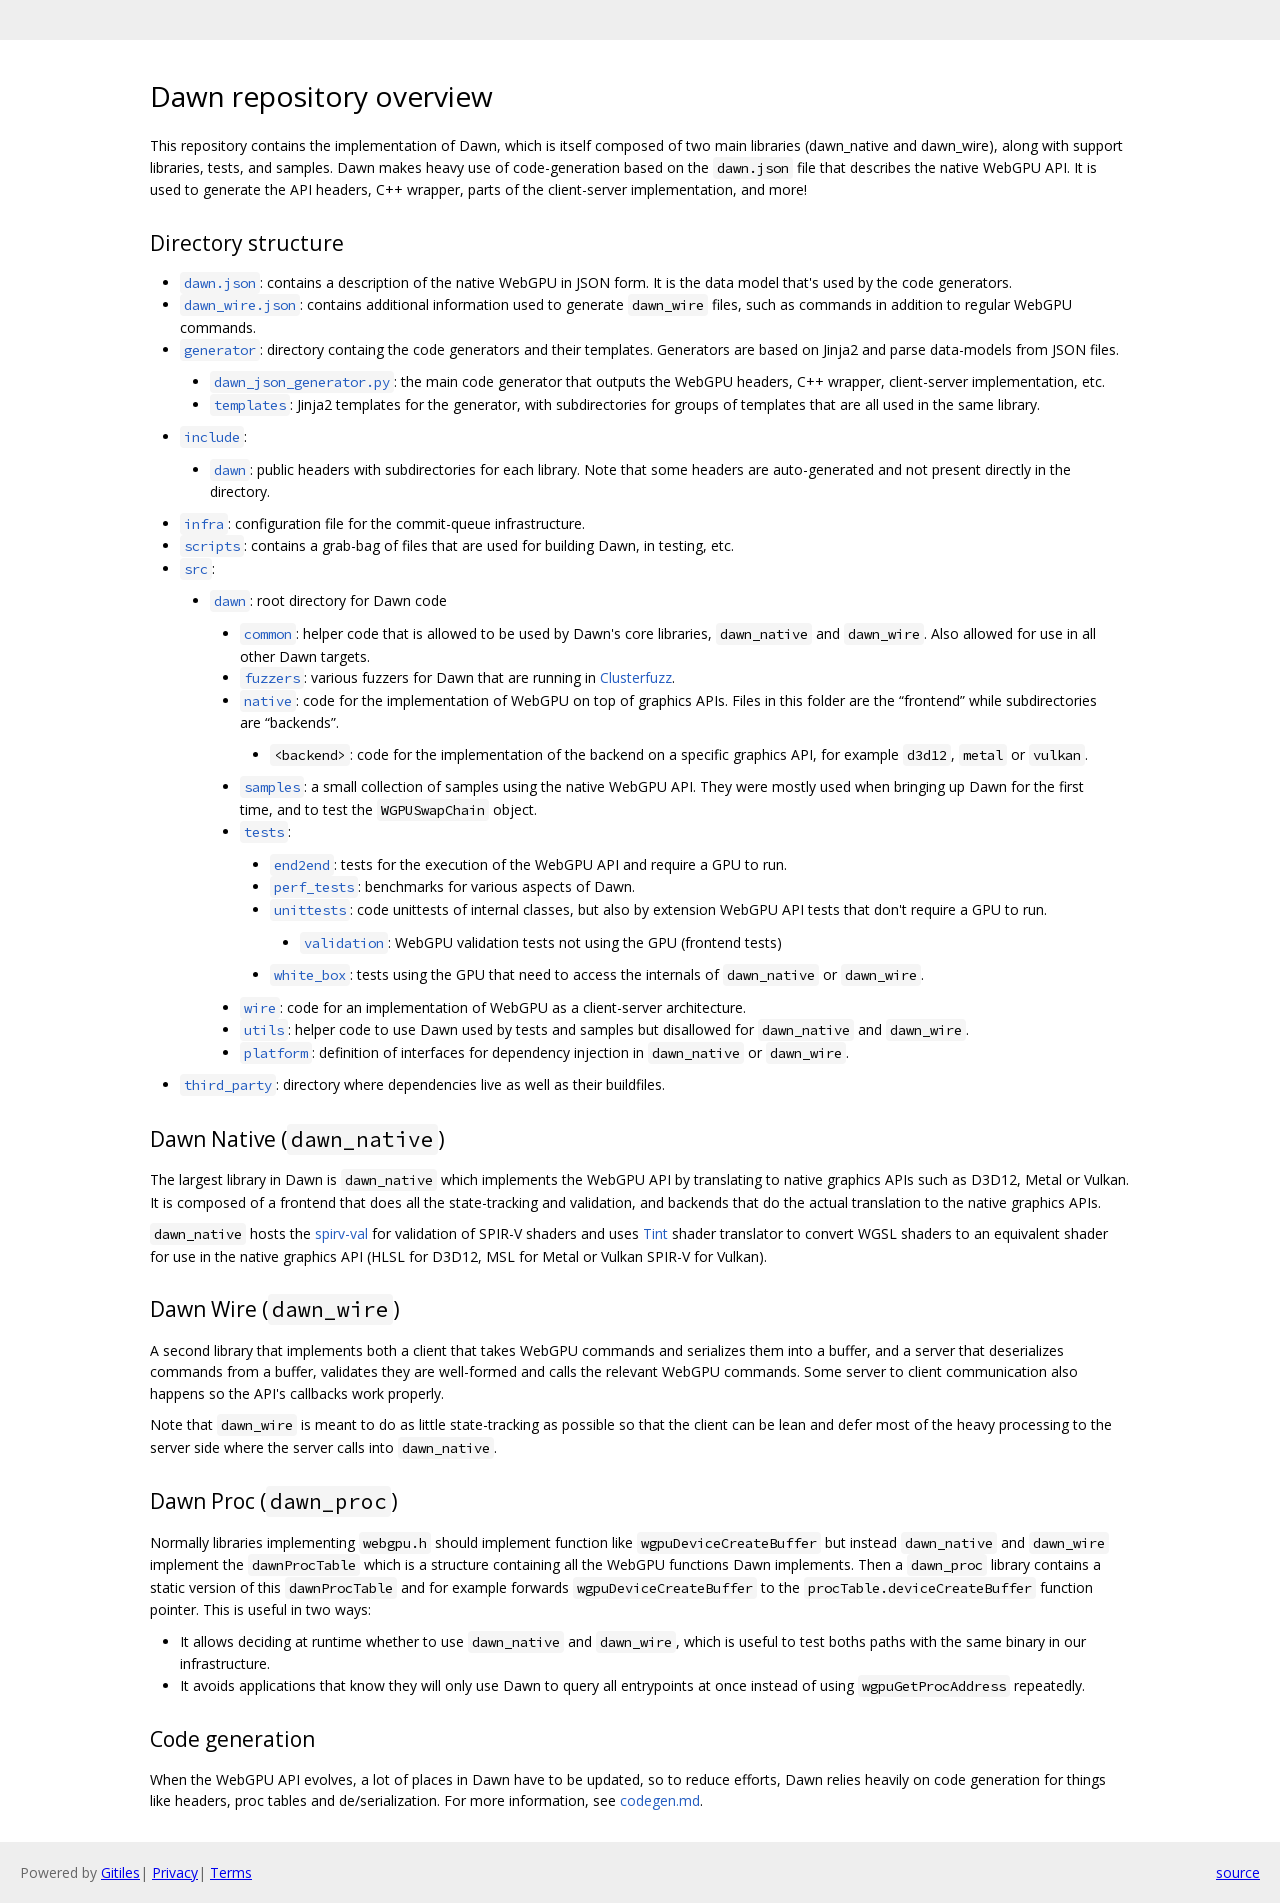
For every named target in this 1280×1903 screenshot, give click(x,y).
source (1238, 1872)
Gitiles (120, 1872)
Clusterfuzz (636, 677)
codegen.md (660, 1800)
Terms (231, 1872)
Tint (655, 1233)
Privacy (175, 1872)
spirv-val (341, 1233)
